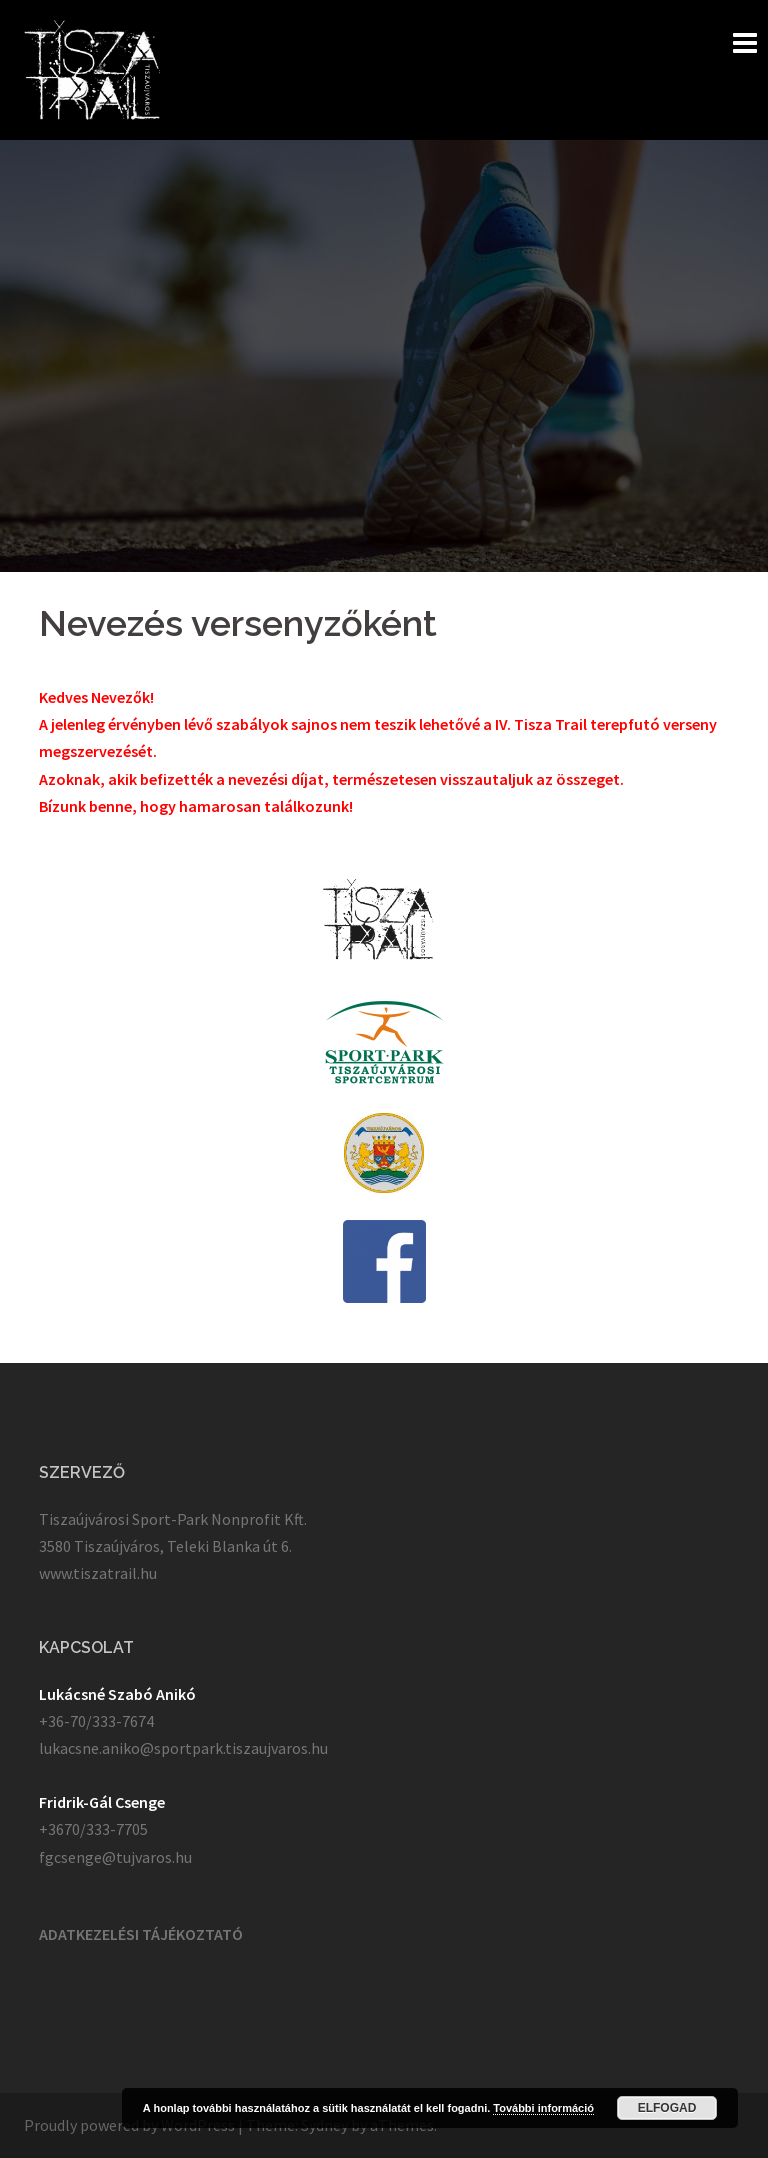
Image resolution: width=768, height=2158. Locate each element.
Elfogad (667, 2108)
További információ (543, 2108)
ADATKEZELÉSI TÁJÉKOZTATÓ (141, 1934)
